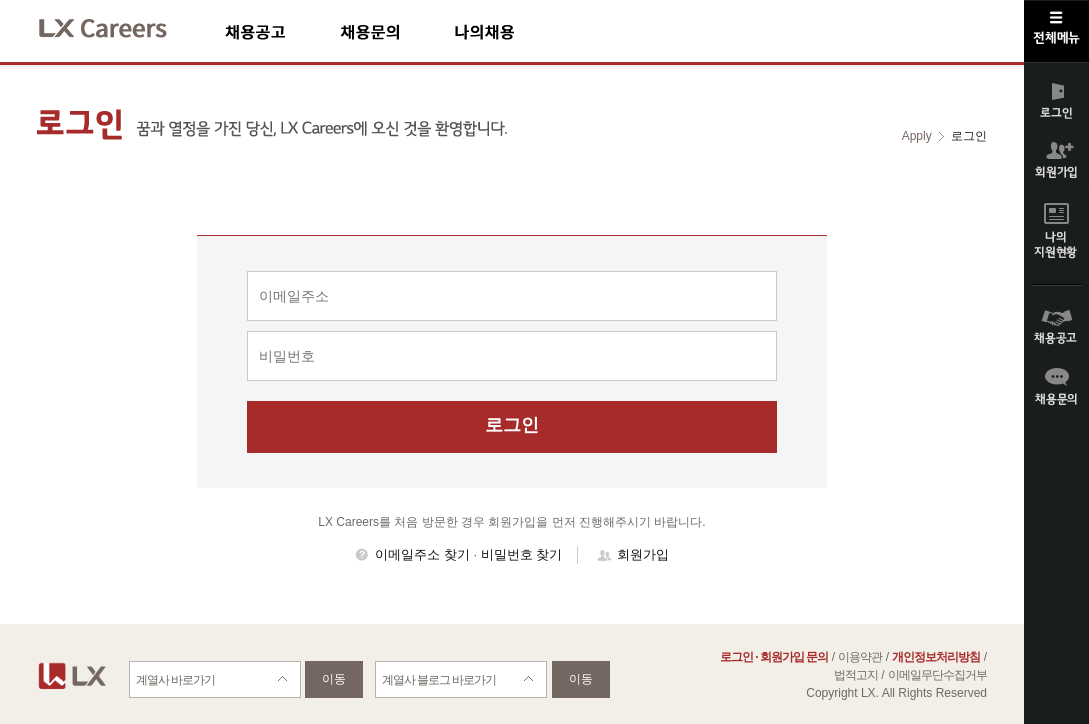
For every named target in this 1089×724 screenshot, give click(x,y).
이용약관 (860, 657)
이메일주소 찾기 (422, 554)
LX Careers (119, 25)
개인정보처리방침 (936, 657)
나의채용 (514, 31)
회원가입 (643, 554)
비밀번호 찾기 (522, 554)
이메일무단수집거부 (937, 675)
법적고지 (856, 675)
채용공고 (282, 31)
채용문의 (397, 31)
